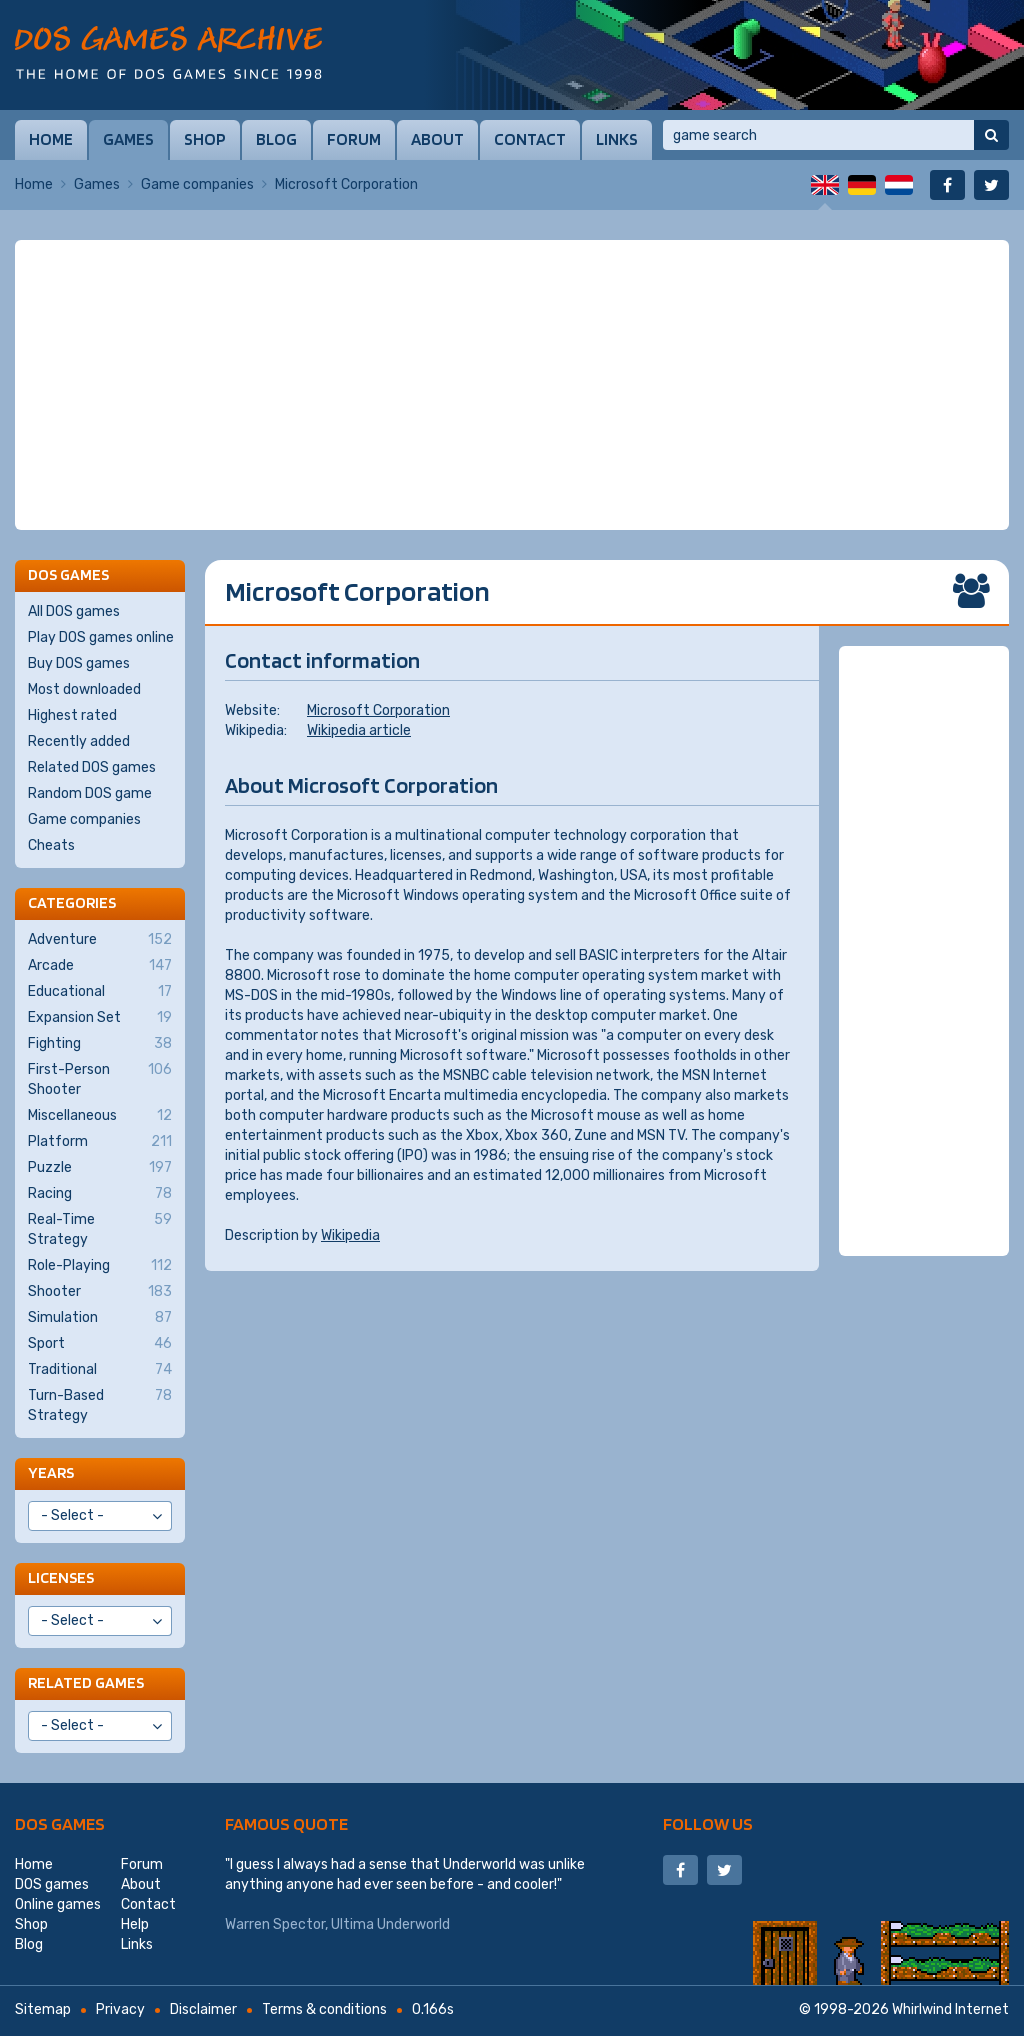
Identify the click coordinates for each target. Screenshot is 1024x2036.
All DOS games (74, 611)
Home (51, 139)
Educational (100, 992)
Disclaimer (203, 2009)
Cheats (51, 845)
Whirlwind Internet (950, 2009)
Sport (100, 1344)
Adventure (100, 940)
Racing (100, 1194)
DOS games (60, 1823)
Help (135, 1924)
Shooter (100, 1292)
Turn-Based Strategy (100, 1405)
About (437, 139)
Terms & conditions (324, 2009)
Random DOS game (90, 793)
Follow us (708, 1823)
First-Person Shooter (100, 1079)
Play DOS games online (101, 637)
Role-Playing (100, 1266)
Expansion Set (100, 1018)
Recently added (79, 741)
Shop (205, 139)
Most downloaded (84, 689)
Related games (86, 1682)
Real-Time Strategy (100, 1229)
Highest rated (72, 715)
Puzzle (100, 1168)
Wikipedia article (359, 730)
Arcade (100, 966)
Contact (530, 139)
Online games (58, 1904)
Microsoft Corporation (378, 710)
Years (51, 1472)
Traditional (100, 1370)
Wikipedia (350, 1235)
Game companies (197, 184)
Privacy (120, 2009)
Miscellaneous (100, 1116)
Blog (276, 139)
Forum (354, 139)
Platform (100, 1142)
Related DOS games (92, 767)
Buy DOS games (79, 663)
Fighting (100, 1044)
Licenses (61, 1577)
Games (128, 139)
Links (617, 139)
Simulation (100, 1318)
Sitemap (43, 2009)
